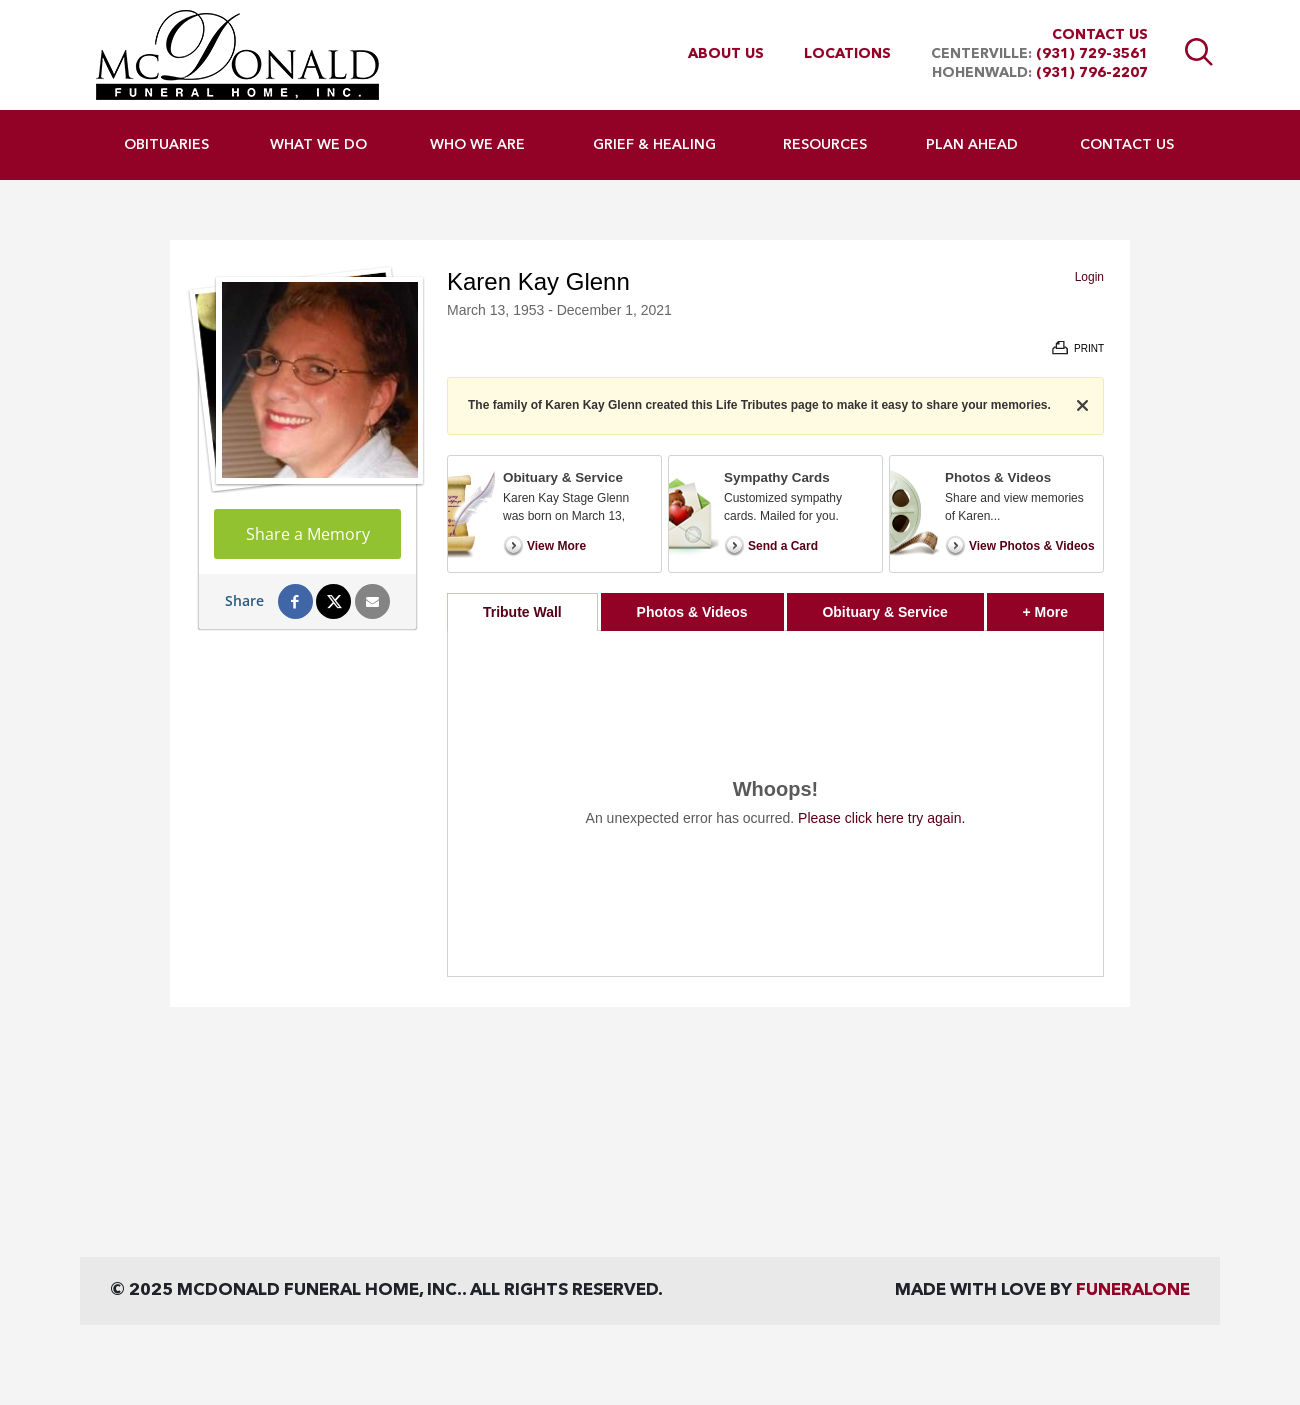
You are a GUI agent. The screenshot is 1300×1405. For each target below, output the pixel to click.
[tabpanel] (775, 803)
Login (1089, 277)
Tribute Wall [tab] (522, 612)
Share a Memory (308, 534)
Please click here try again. (881, 818)
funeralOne (1133, 1290)
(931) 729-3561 (1092, 54)
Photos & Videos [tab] (692, 612)
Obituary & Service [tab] (884, 612)
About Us (726, 54)
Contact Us (1100, 35)
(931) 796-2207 (1092, 73)
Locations (847, 54)
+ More (1063, 606)
